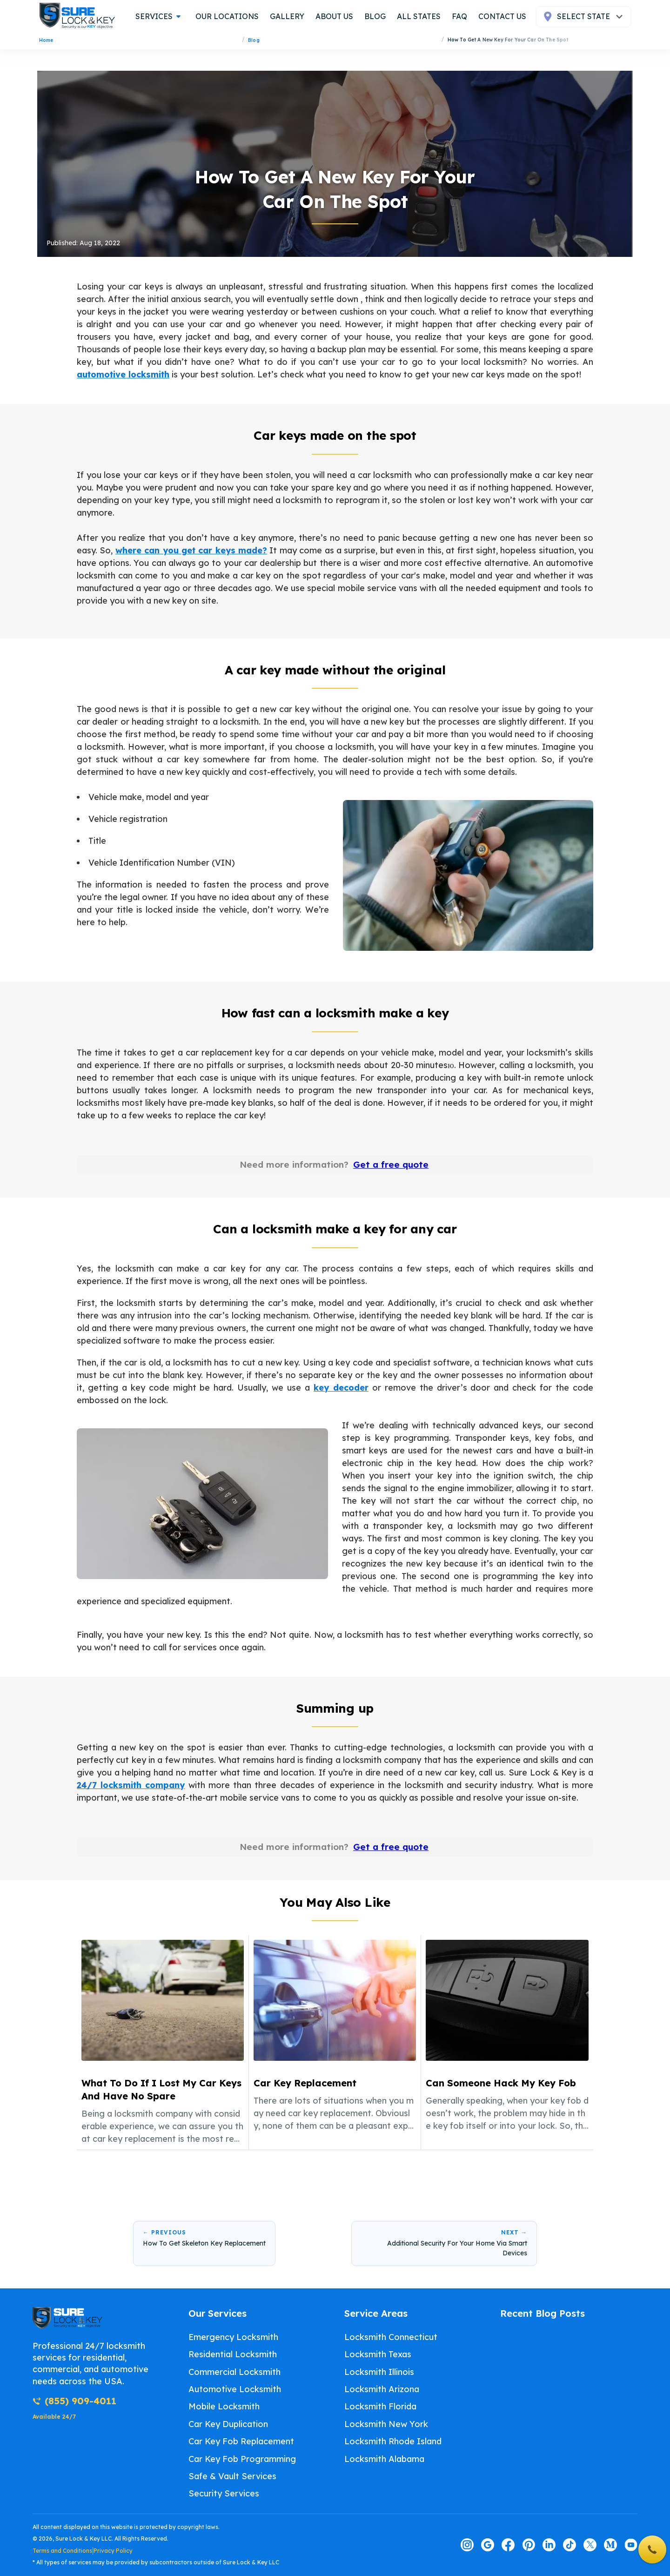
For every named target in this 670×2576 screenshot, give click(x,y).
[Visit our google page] (487, 2544)
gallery (287, 16)
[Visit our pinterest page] (528, 2544)
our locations (227, 16)
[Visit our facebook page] (508, 2544)
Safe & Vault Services (232, 2476)
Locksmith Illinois (379, 2372)
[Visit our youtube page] (630, 2544)
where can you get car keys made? (191, 548)
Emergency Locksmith (233, 2337)
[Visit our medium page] (610, 2544)
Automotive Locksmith (234, 2389)
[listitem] (163, 2042)
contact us (502, 16)
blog (375, 16)
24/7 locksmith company (131, 1784)
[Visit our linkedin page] (549, 2544)
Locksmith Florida (380, 2406)
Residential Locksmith (232, 2354)
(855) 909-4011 (74, 2401)
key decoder (341, 1386)
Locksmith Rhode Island (393, 2441)
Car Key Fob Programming (242, 2459)
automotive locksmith (123, 372)
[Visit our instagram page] (467, 2544)
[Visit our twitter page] (589, 2544)
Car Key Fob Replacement (241, 2441)
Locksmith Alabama (384, 2459)
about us (334, 16)
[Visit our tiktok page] (569, 2544)
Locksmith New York (386, 2424)
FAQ (459, 16)
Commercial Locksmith (234, 2372)
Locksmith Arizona (381, 2389)
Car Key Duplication (228, 2424)
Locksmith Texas (377, 2354)
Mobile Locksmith (224, 2406)
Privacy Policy (113, 2550)
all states (419, 16)
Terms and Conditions (62, 2550)
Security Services (223, 2493)
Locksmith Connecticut (390, 2337)
